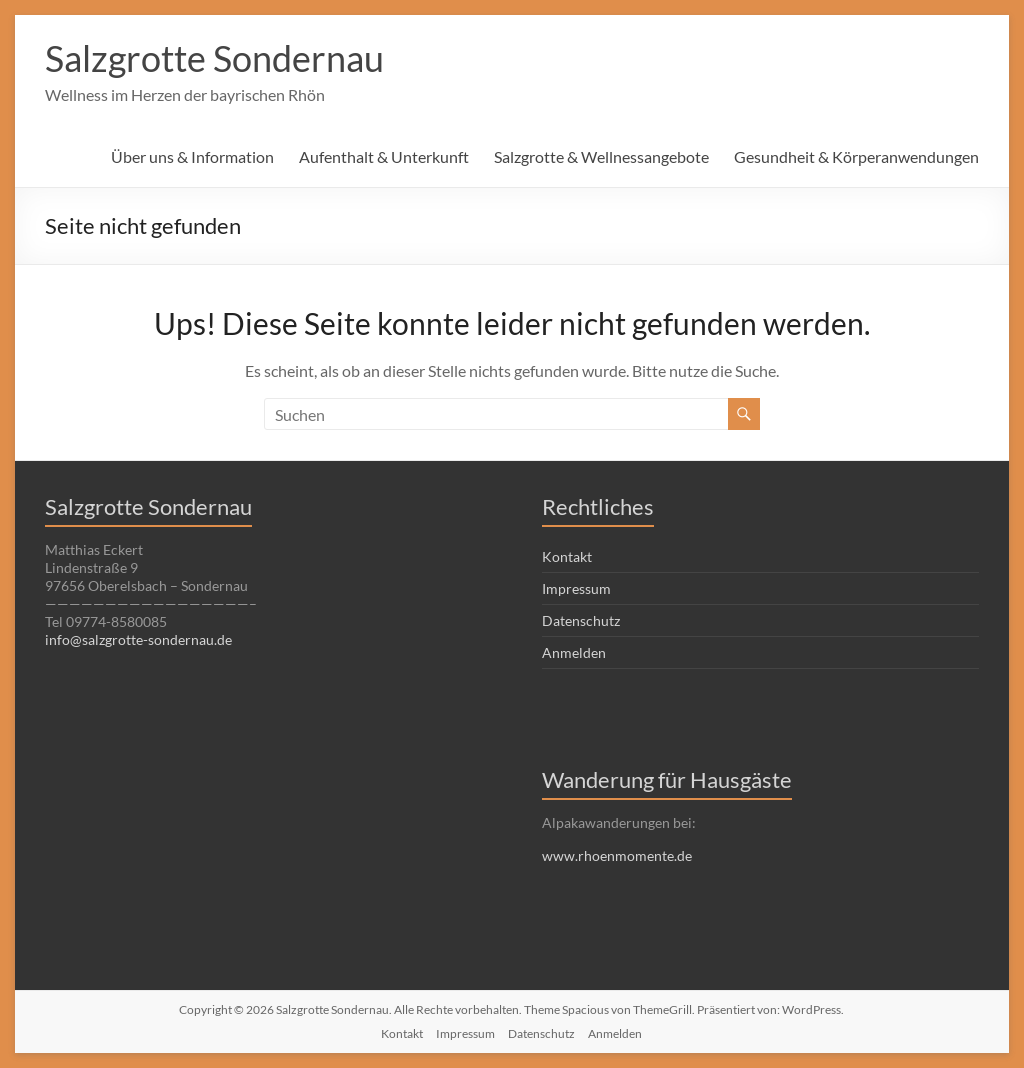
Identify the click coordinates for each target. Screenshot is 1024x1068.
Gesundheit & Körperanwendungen (856, 156)
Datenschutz (581, 620)
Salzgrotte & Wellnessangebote (601, 156)
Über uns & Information (192, 156)
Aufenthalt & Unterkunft (384, 156)
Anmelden (574, 652)
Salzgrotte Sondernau (214, 58)
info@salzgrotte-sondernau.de (138, 639)
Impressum (576, 588)
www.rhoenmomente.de (617, 855)
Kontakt (567, 556)
